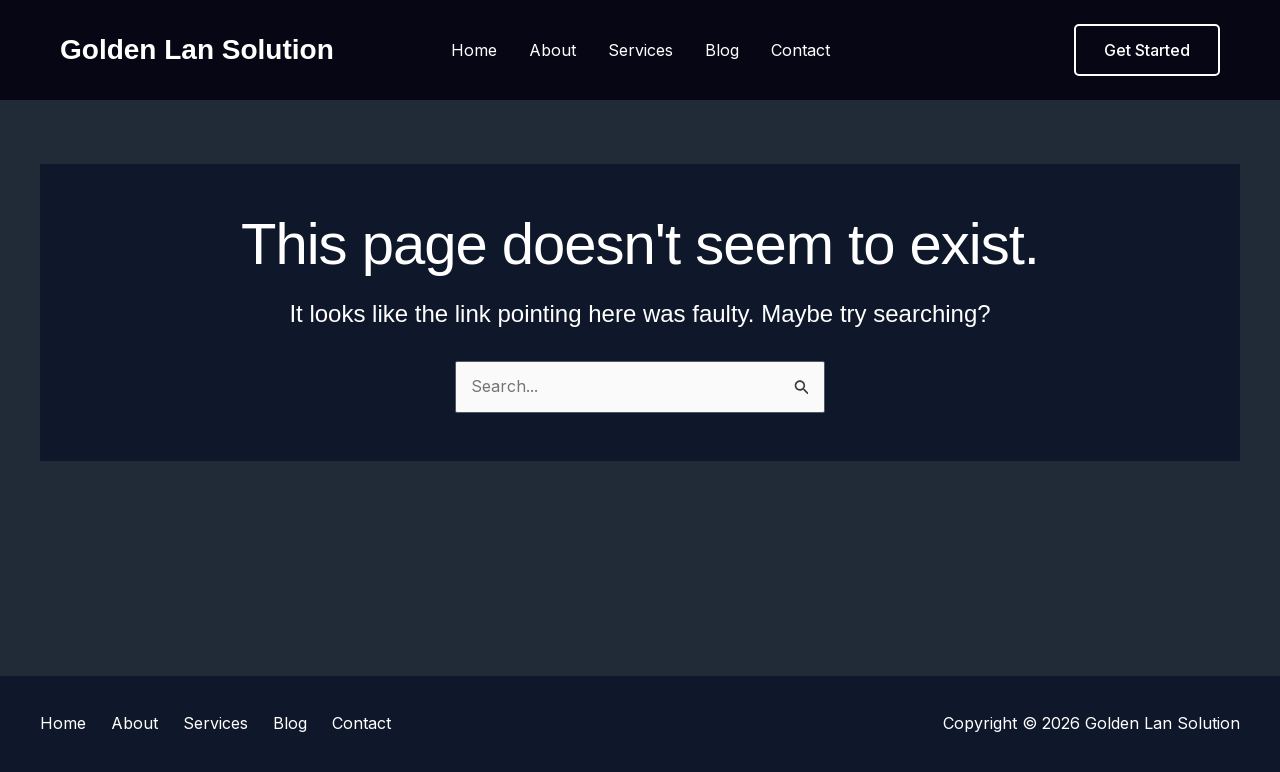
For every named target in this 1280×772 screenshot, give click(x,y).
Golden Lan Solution (197, 49)
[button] (1147, 50)
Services (640, 50)
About (552, 50)
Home (474, 50)
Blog (722, 50)
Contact (800, 50)
